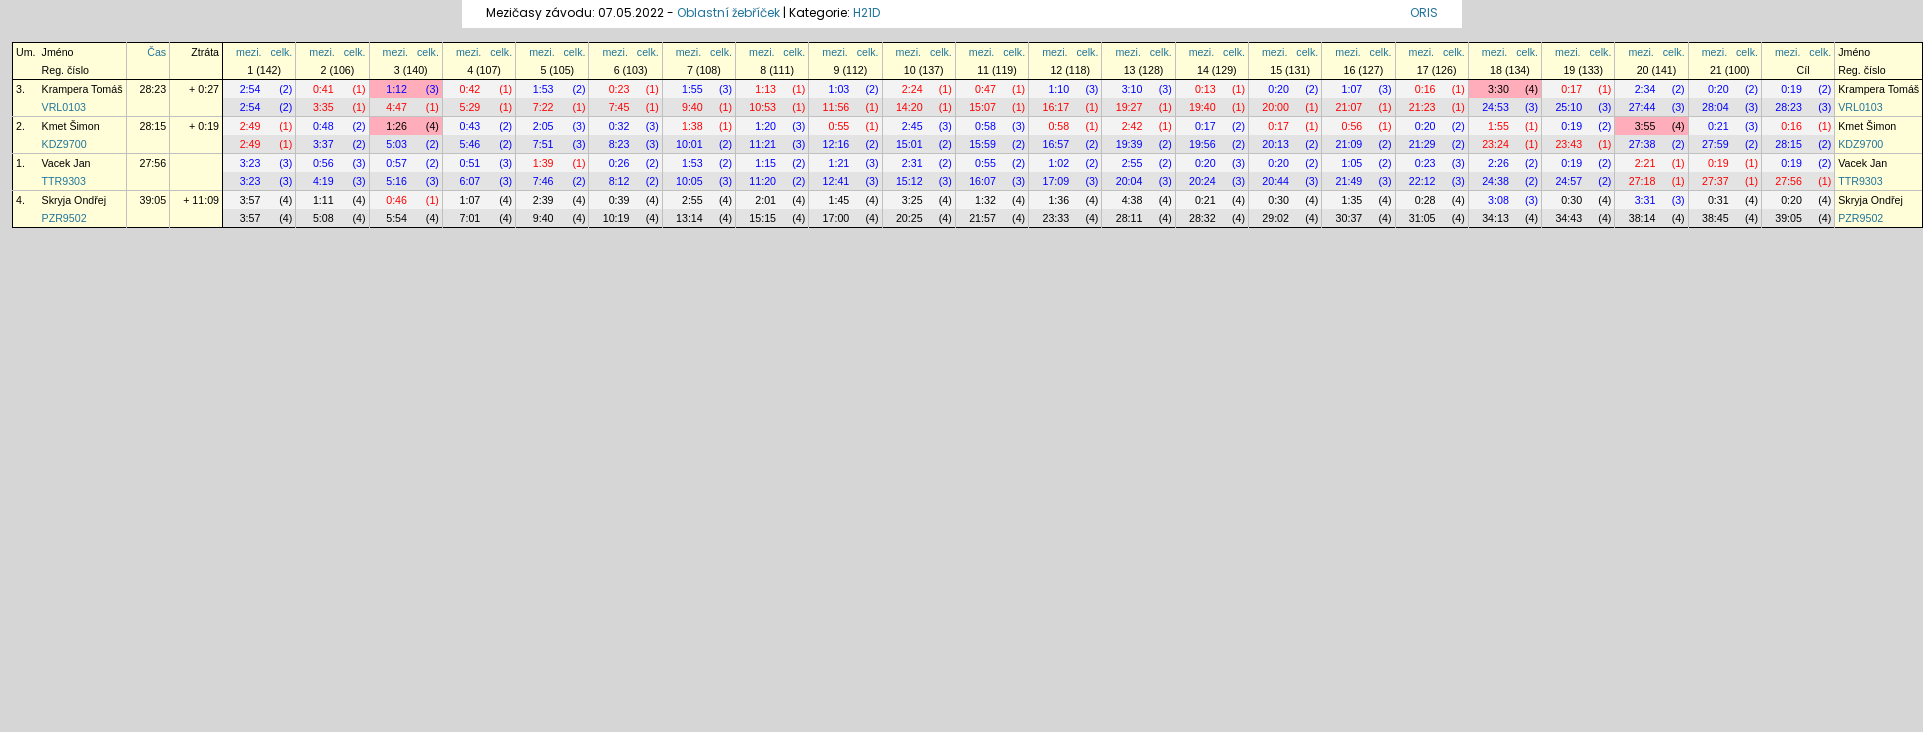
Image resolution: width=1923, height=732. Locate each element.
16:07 (982, 181)
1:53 (543, 89)
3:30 (1498, 89)
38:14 (1642, 218)
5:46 (470, 144)
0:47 (985, 89)
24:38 (1495, 181)
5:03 (396, 144)
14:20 (909, 107)
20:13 (1275, 144)
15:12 (909, 181)
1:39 (543, 163)
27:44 (1642, 107)
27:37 (1715, 181)
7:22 (543, 107)
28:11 (1129, 218)
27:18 (1642, 181)
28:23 (153, 89)
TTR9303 (64, 181)
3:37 (323, 144)
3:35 (323, 107)
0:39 (619, 200)
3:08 (1498, 200)
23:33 (1055, 218)
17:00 (836, 218)
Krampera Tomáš (82, 89)
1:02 (1058, 163)
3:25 (912, 200)
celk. (281, 52)
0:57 (396, 163)
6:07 (470, 181)
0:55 (839, 126)
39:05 (153, 200)
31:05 (1422, 218)
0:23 (619, 89)
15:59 (982, 144)
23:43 (1568, 144)
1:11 (323, 200)
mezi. (248, 52)
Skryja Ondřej (74, 200)
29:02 (1275, 218)
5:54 (396, 218)
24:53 (1495, 107)
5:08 (323, 218)
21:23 (1422, 107)
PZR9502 (64, 218)
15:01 (909, 144)
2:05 (543, 126)
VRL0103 (64, 107)
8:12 (619, 181)
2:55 (1132, 163)
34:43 (1568, 218)
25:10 (1568, 107)
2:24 (912, 89)
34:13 (1495, 218)
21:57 (982, 218)
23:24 (1495, 144)
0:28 (1425, 200)
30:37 (1349, 218)
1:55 (692, 89)
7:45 (619, 107)
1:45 (839, 200)
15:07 (982, 107)
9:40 (692, 107)
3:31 (1645, 200)
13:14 (689, 218)
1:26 (396, 126)
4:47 (396, 107)
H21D (866, 12)
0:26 (619, 163)
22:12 (1422, 181)
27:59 (1715, 144)
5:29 (470, 107)
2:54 (250, 89)
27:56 (153, 163)
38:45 (1715, 218)
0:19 (1791, 89)
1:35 (1352, 200)
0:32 (619, 126)
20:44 (1275, 181)
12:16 (836, 144)
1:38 (692, 126)
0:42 (470, 89)
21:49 (1349, 181)
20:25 (909, 218)
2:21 (1645, 163)
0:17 (1571, 89)
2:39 (543, 200)
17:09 (1055, 181)
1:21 (839, 163)
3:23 (250, 163)
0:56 (1352, 126)
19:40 (1202, 107)
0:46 (396, 200)
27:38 (1642, 144)
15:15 (762, 218)
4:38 (1132, 200)
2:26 (1498, 163)
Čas (156, 52)
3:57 (250, 200)
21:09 (1349, 144)
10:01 (689, 144)
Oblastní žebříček (728, 12)
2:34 (1645, 89)
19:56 (1202, 144)
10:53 (762, 107)
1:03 (839, 89)
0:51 (470, 163)
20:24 (1202, 181)
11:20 (762, 181)
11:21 (762, 144)
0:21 (1718, 126)
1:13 (765, 89)
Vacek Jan (66, 163)
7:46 (543, 181)
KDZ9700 (64, 144)
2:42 (1132, 126)
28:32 (1202, 218)
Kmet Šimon (71, 126)
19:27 (1129, 107)
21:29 (1422, 144)
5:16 (396, 181)
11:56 (836, 107)
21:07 (1349, 107)
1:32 (985, 200)
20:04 (1129, 181)
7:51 (543, 144)
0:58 (985, 126)
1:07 (1352, 89)
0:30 (1278, 200)
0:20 (1278, 89)
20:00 (1275, 107)
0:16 (1425, 89)
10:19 (616, 218)
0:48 (323, 126)
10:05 (689, 181)
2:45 (912, 126)
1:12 (396, 89)
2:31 (912, 163)
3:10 (1132, 89)
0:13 (1205, 89)
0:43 (470, 126)
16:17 (1055, 107)
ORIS (1424, 12)
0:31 (1718, 200)
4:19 (323, 181)
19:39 (1129, 144)
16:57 (1055, 144)
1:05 (1352, 163)
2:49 (250, 126)
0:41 (323, 89)
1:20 (765, 126)
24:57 (1568, 181)
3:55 (1645, 126)
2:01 (765, 200)
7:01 (470, 218)
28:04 (1715, 107)
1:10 (1058, 89)
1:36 (1058, 200)
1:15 (765, 163)
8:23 (619, 144)
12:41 (836, 181)
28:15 (153, 126)
